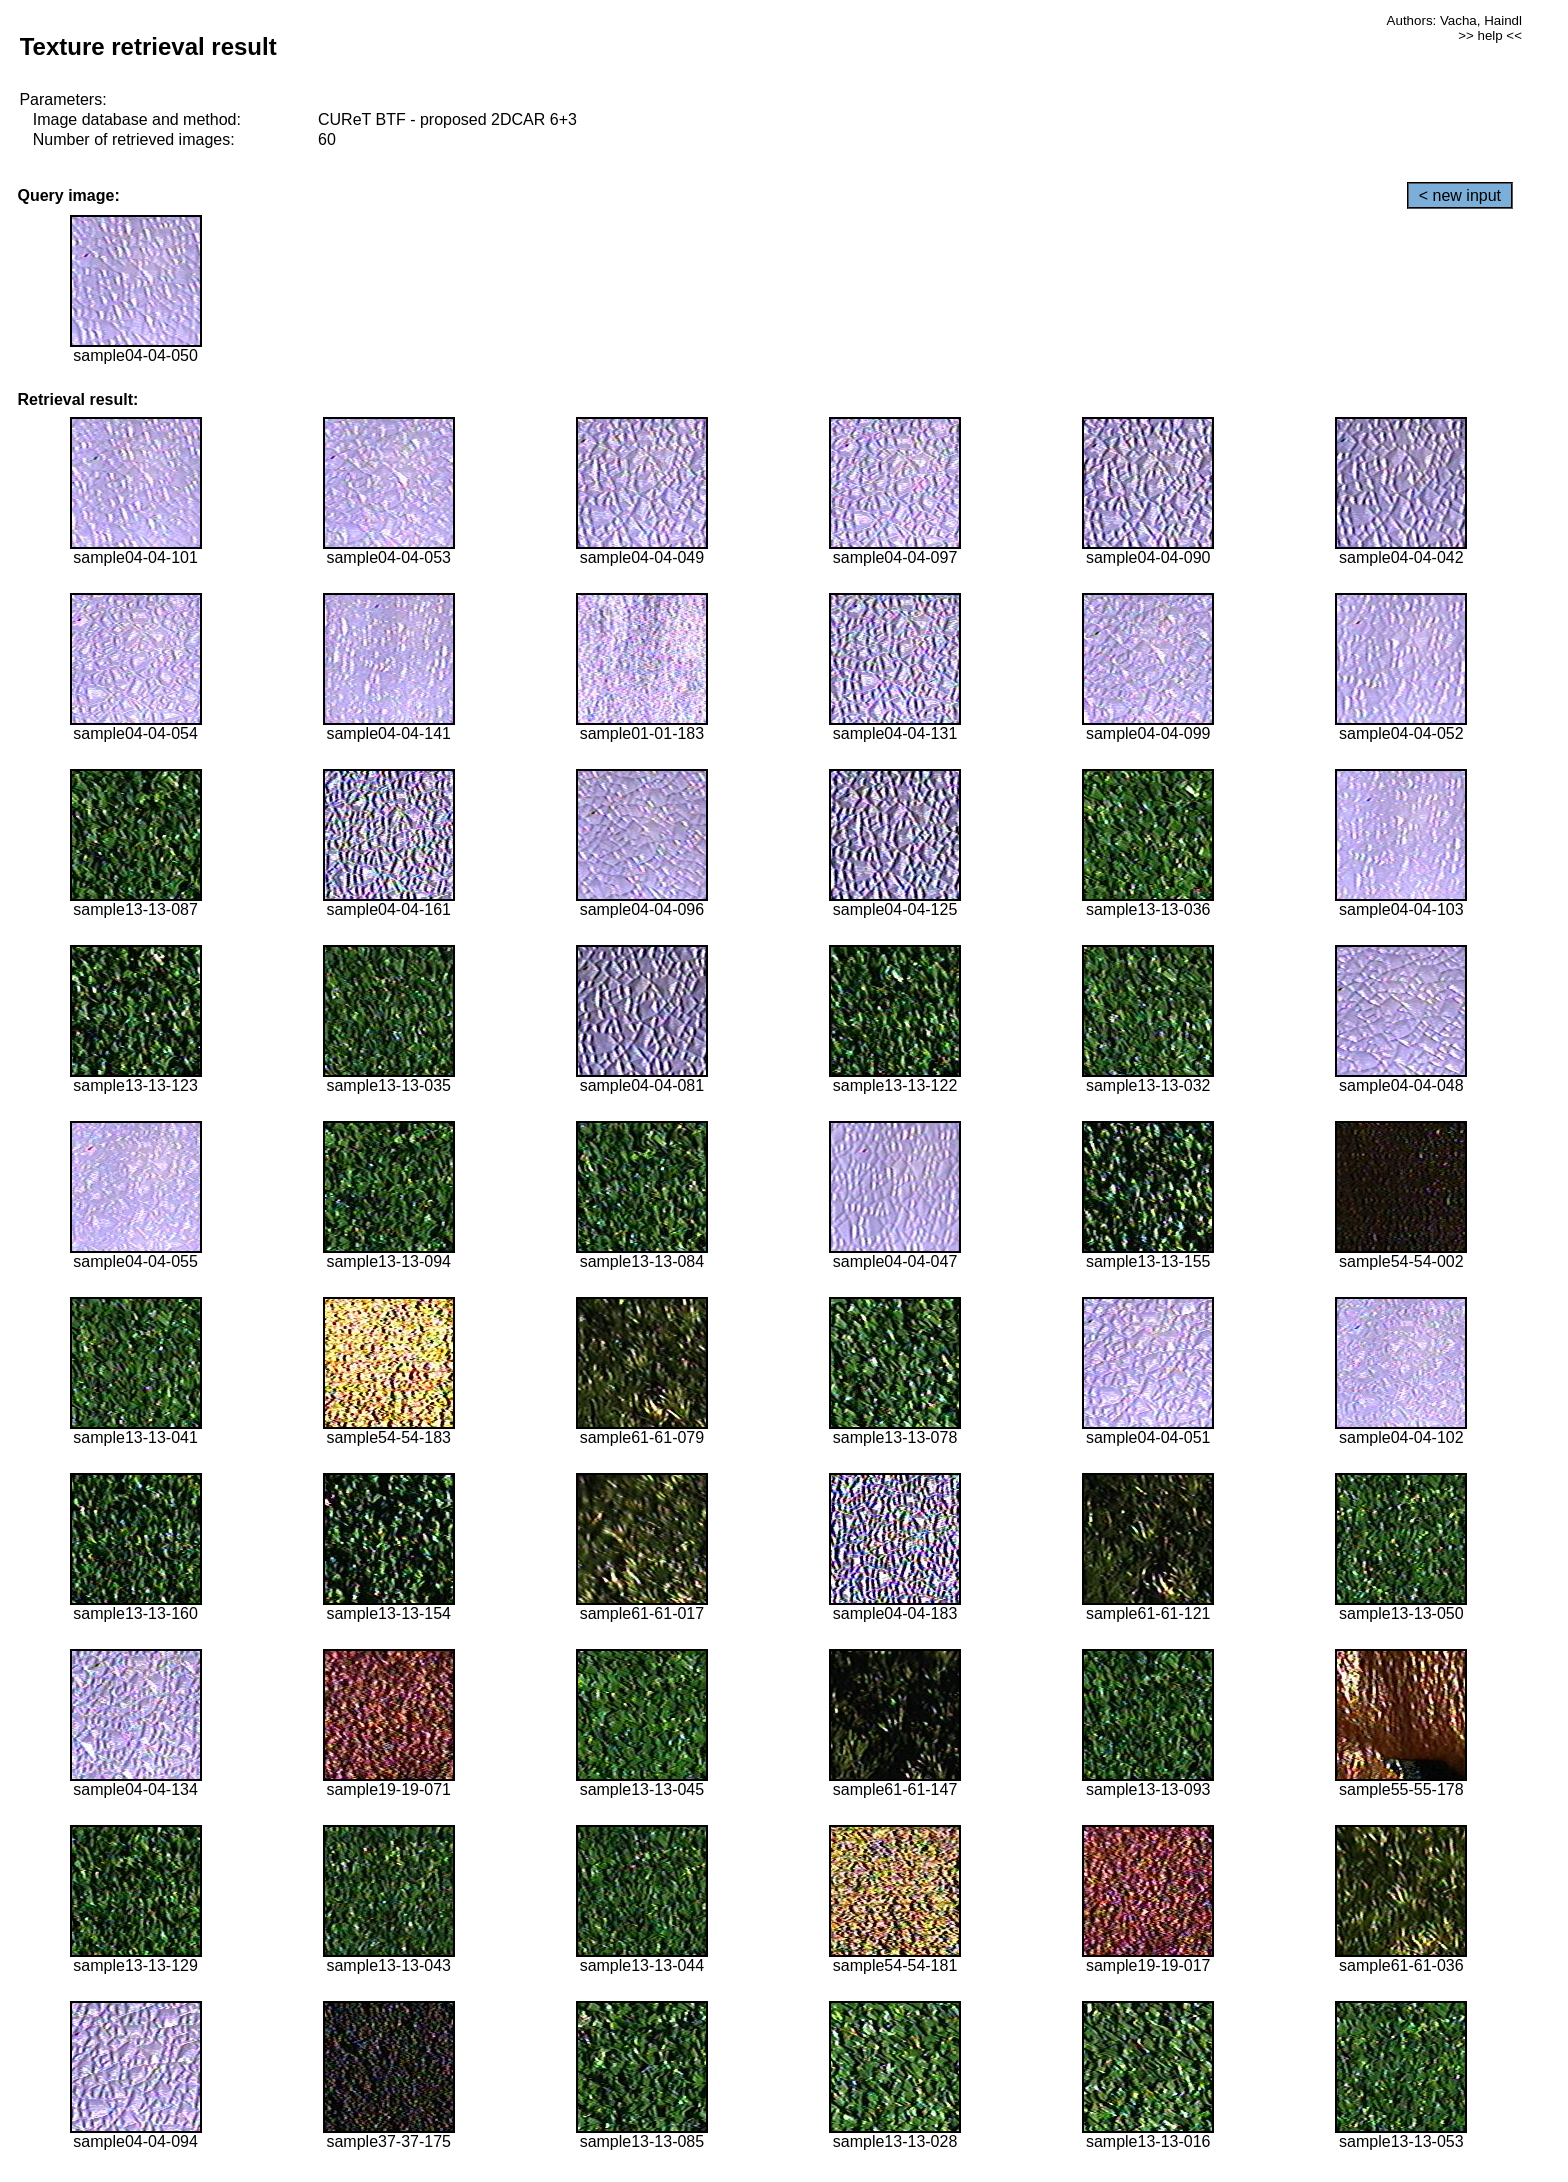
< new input (1460, 195)
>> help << (1490, 35)
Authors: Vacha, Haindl (1454, 20)
